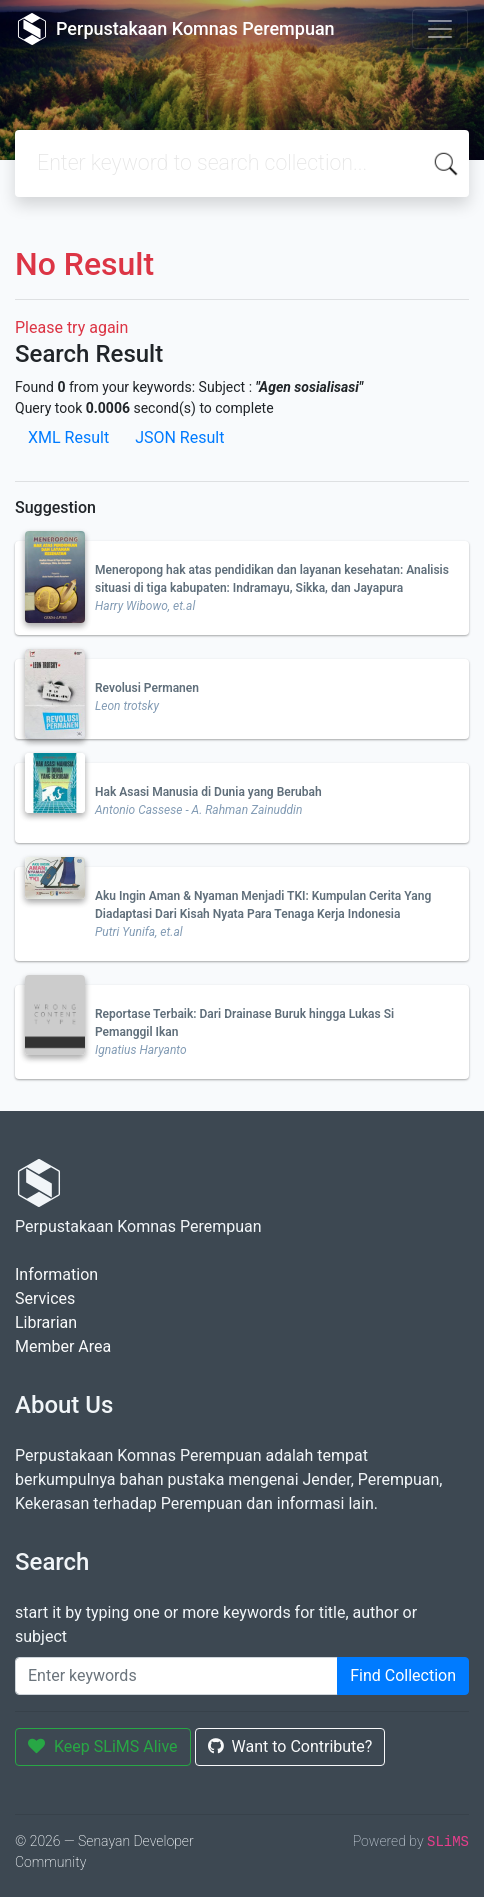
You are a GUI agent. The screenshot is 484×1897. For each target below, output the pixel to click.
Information (56, 1274)
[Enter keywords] (176, 1676)
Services (45, 1298)
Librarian (46, 1322)
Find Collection (403, 1675)
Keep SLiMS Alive (103, 1746)
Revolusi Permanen (147, 688)
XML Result (68, 437)
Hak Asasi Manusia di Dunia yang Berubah (208, 792)
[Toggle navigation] (440, 29)
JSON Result (179, 437)
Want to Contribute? (290, 1746)
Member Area (63, 1346)
